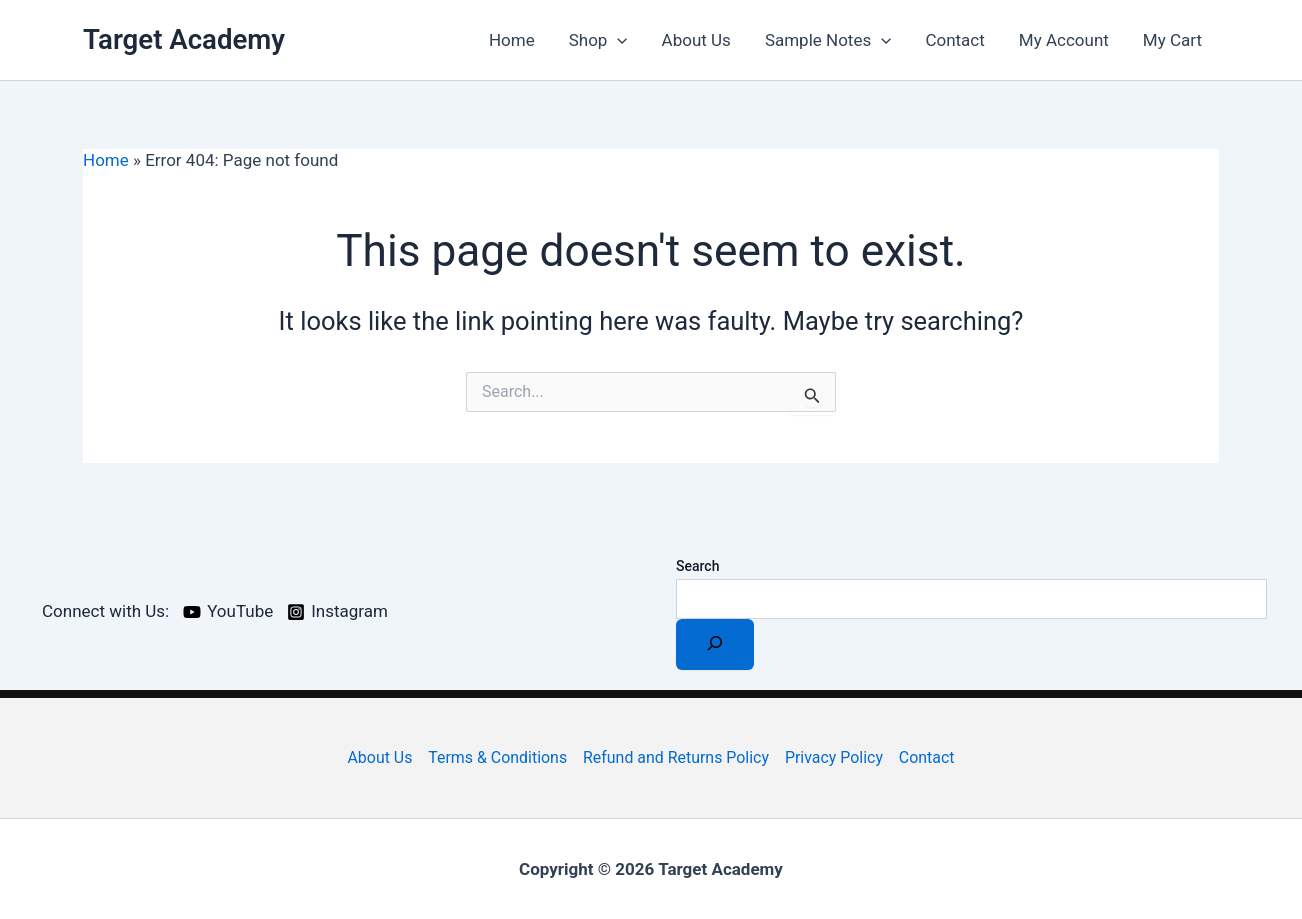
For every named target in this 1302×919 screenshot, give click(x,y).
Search (697, 566)
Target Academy (184, 39)
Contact (954, 40)
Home (512, 40)
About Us (696, 40)
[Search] (715, 644)
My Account (1064, 40)
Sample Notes (828, 40)
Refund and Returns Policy (676, 757)
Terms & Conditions (497, 757)
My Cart (1172, 40)
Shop (598, 40)
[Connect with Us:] (102, 611)
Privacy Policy (834, 757)
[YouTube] (228, 612)
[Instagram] (337, 612)
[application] (617, 40)
